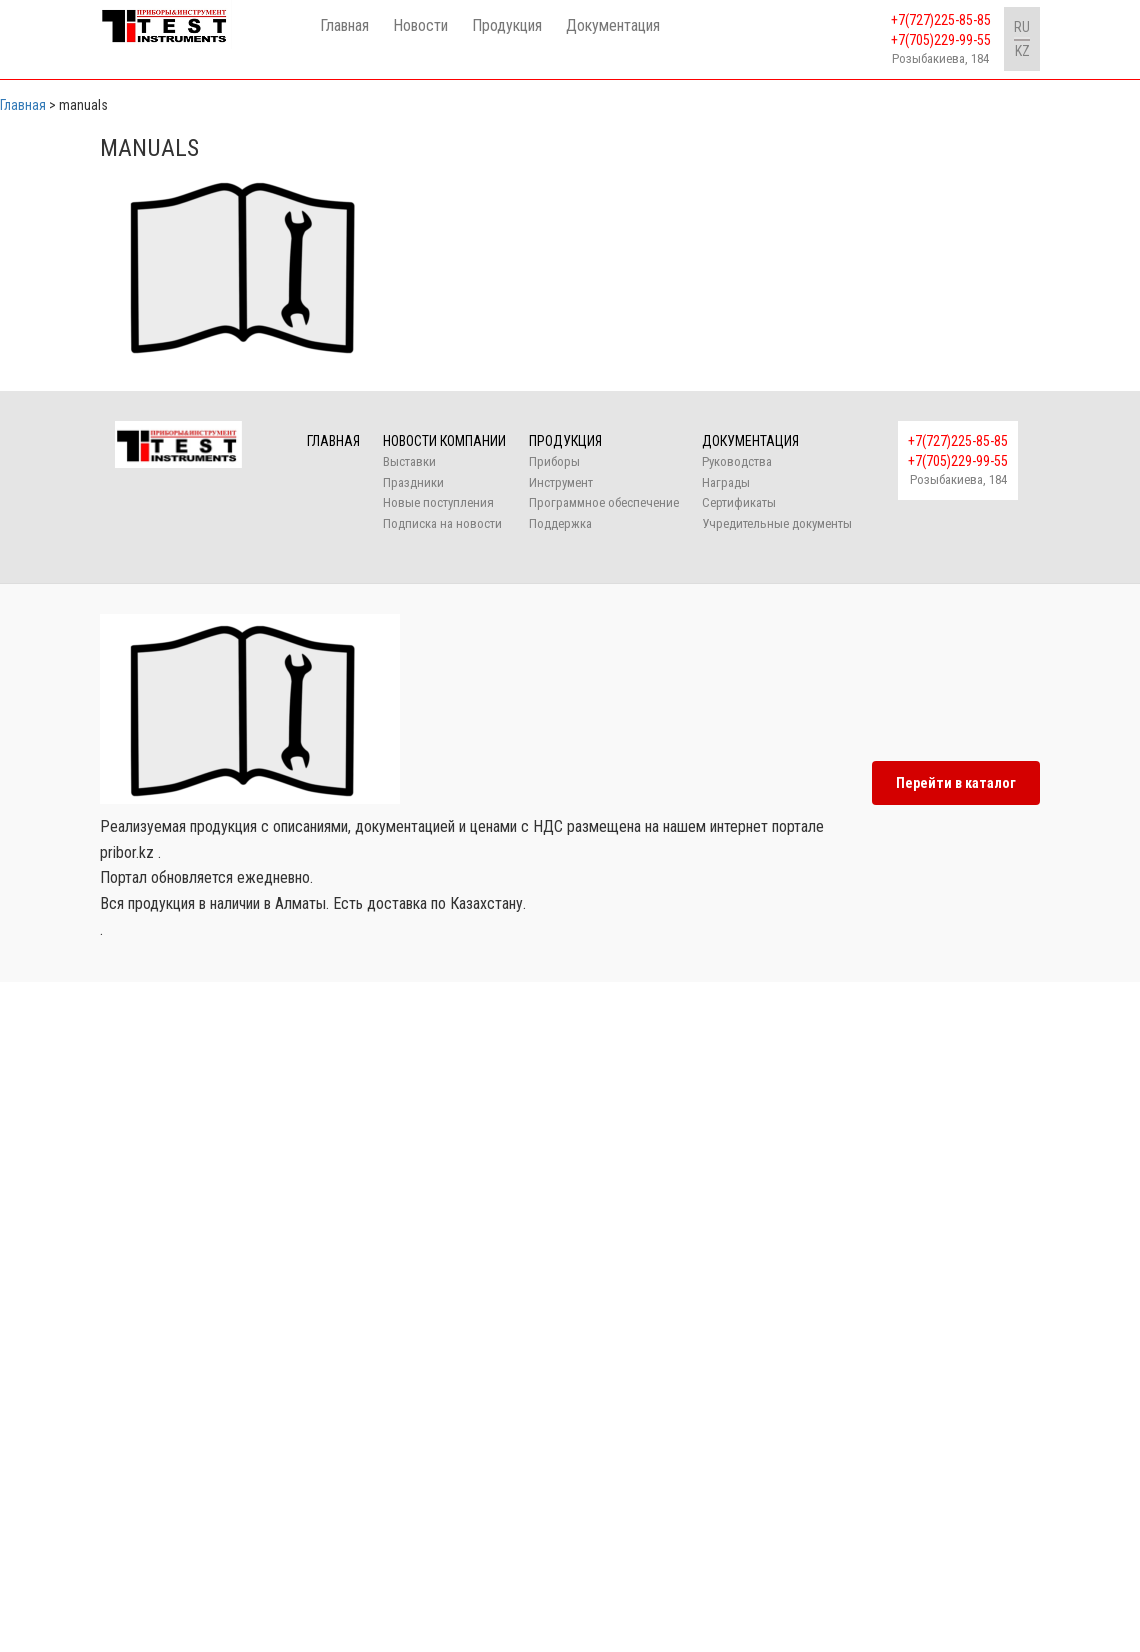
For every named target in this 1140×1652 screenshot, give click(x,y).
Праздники (413, 482)
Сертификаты (739, 502)
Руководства (737, 461)
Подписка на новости (442, 523)
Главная (344, 25)
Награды (726, 482)
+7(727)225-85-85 (941, 20)
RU (1022, 27)
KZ (1022, 51)
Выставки (409, 461)
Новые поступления (438, 502)
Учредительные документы (777, 523)
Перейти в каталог (956, 783)
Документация (613, 25)
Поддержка (560, 523)
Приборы (554, 461)
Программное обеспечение (604, 502)
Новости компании (444, 441)
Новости (420, 25)
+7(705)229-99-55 (941, 40)
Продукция (507, 25)
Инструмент (561, 482)
